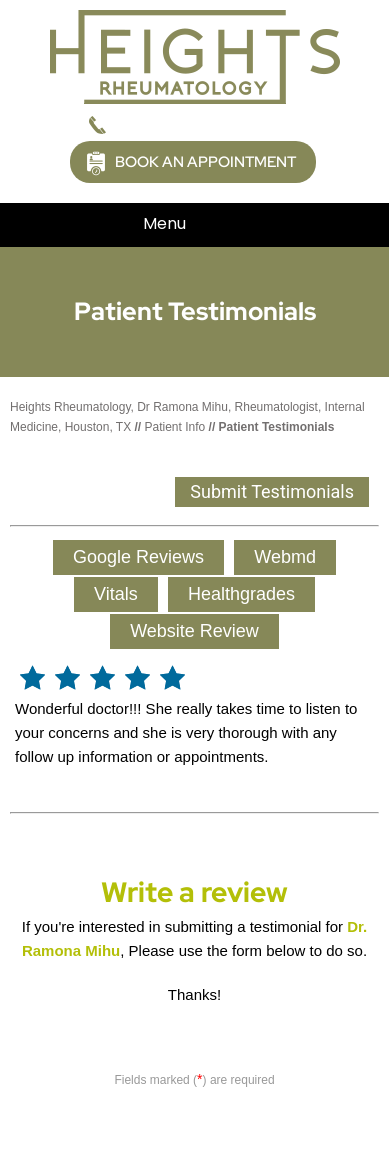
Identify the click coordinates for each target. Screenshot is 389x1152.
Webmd (285, 557)
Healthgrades (241, 594)
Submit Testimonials (272, 491)
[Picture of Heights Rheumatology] (195, 55)
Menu (189, 225)
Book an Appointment (205, 162)
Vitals (116, 594)
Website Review (194, 631)
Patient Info (175, 427)
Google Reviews (138, 557)
